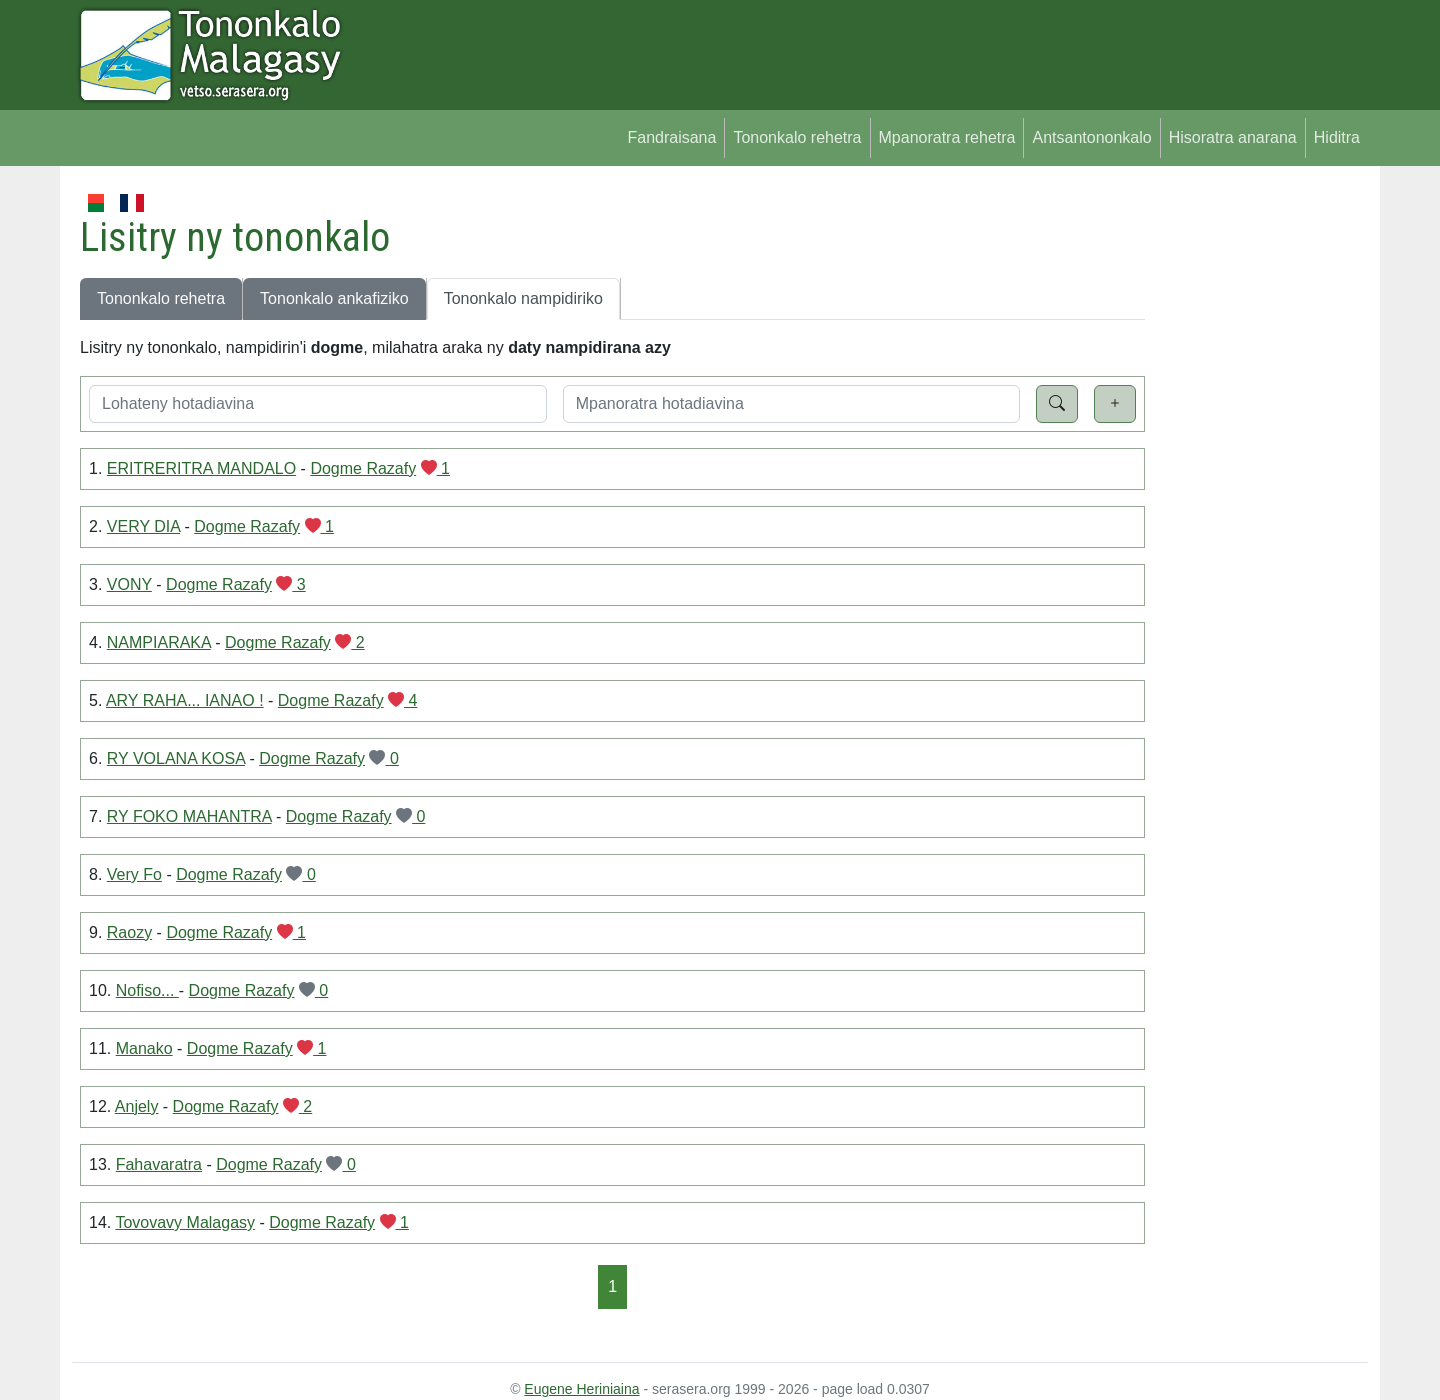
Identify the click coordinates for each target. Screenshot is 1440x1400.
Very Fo (134, 874)
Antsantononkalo (1091, 137)
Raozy (129, 932)
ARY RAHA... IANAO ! (185, 700)
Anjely (137, 1106)
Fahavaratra (159, 1164)
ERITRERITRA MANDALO (201, 468)
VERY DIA (143, 526)
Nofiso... (147, 990)
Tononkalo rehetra (797, 137)
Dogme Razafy (363, 468)
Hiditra (1337, 137)
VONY (129, 584)
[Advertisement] (1256, 490)
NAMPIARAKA (159, 642)
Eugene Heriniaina (581, 1389)
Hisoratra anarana (1233, 137)
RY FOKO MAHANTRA (189, 816)
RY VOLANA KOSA (176, 758)
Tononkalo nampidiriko (523, 298)
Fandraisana (671, 137)
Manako (144, 1048)
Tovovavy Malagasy (185, 1222)
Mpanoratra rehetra (947, 137)
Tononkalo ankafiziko (334, 298)
